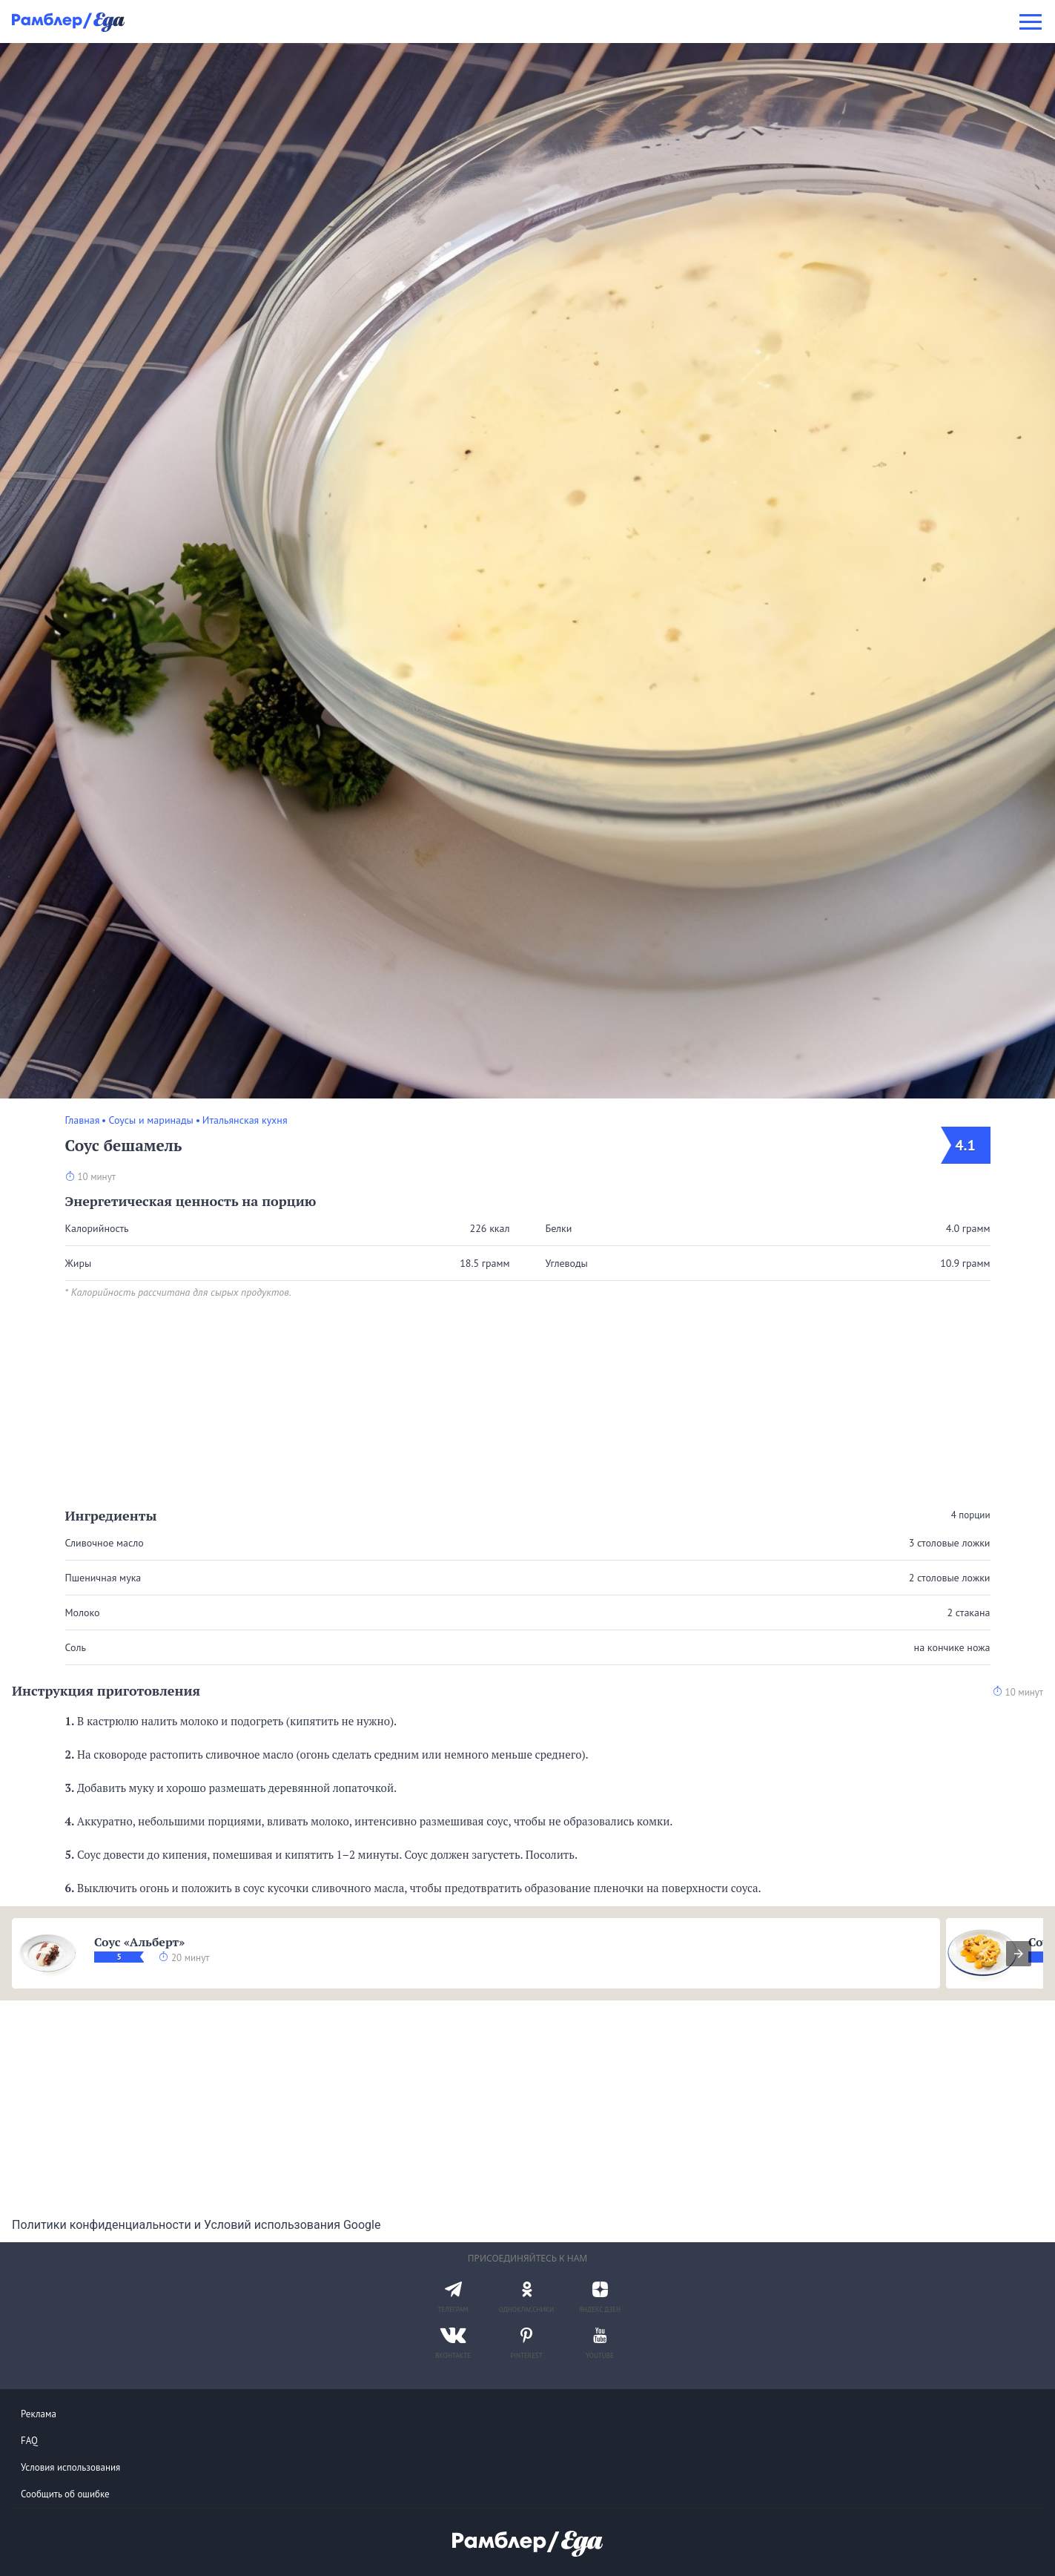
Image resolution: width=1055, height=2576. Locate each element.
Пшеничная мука (103, 1577)
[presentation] (1018, 1953)
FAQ (29, 2440)
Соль (75, 1647)
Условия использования (70, 2467)
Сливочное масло (104, 1543)
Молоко (82, 1612)
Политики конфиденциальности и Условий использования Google (196, 2225)
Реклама (38, 2414)
